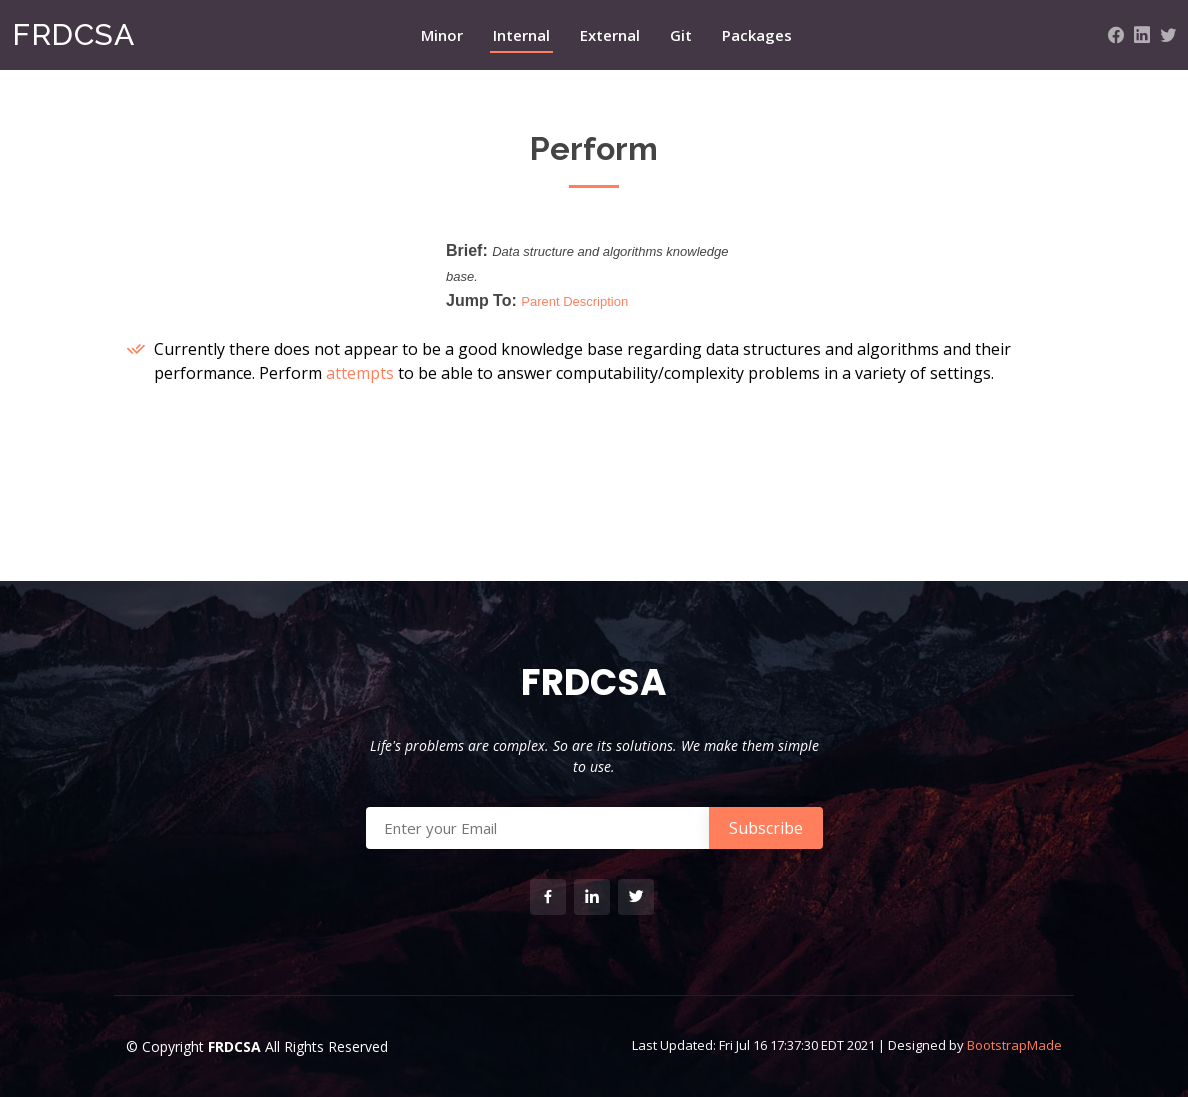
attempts (360, 373)
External (610, 35)
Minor (442, 35)
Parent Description (574, 301)
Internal (521, 35)
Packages (757, 35)
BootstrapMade (1014, 1045)
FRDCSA (73, 34)
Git (681, 35)
